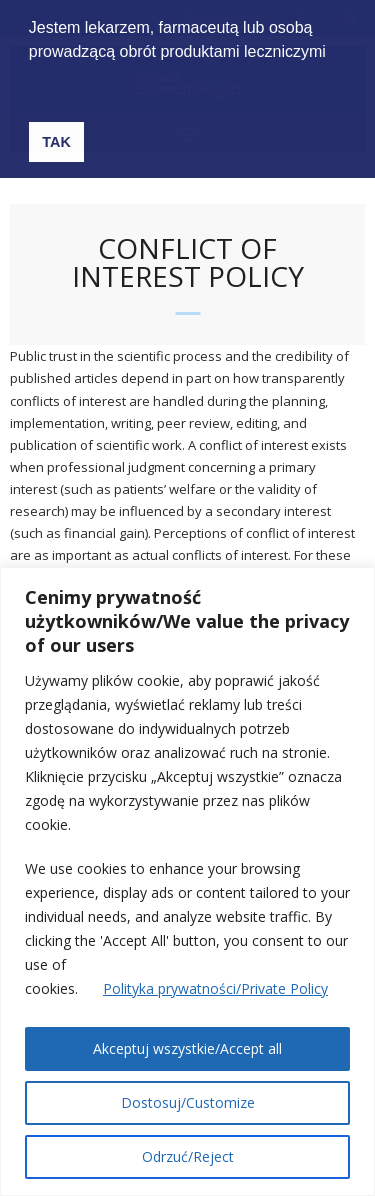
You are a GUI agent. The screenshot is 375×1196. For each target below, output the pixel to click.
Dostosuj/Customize (188, 1102)
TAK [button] (56, 142)
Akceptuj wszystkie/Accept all (187, 1048)
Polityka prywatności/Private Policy (215, 988)
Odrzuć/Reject (188, 1156)
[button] (49, 79)
